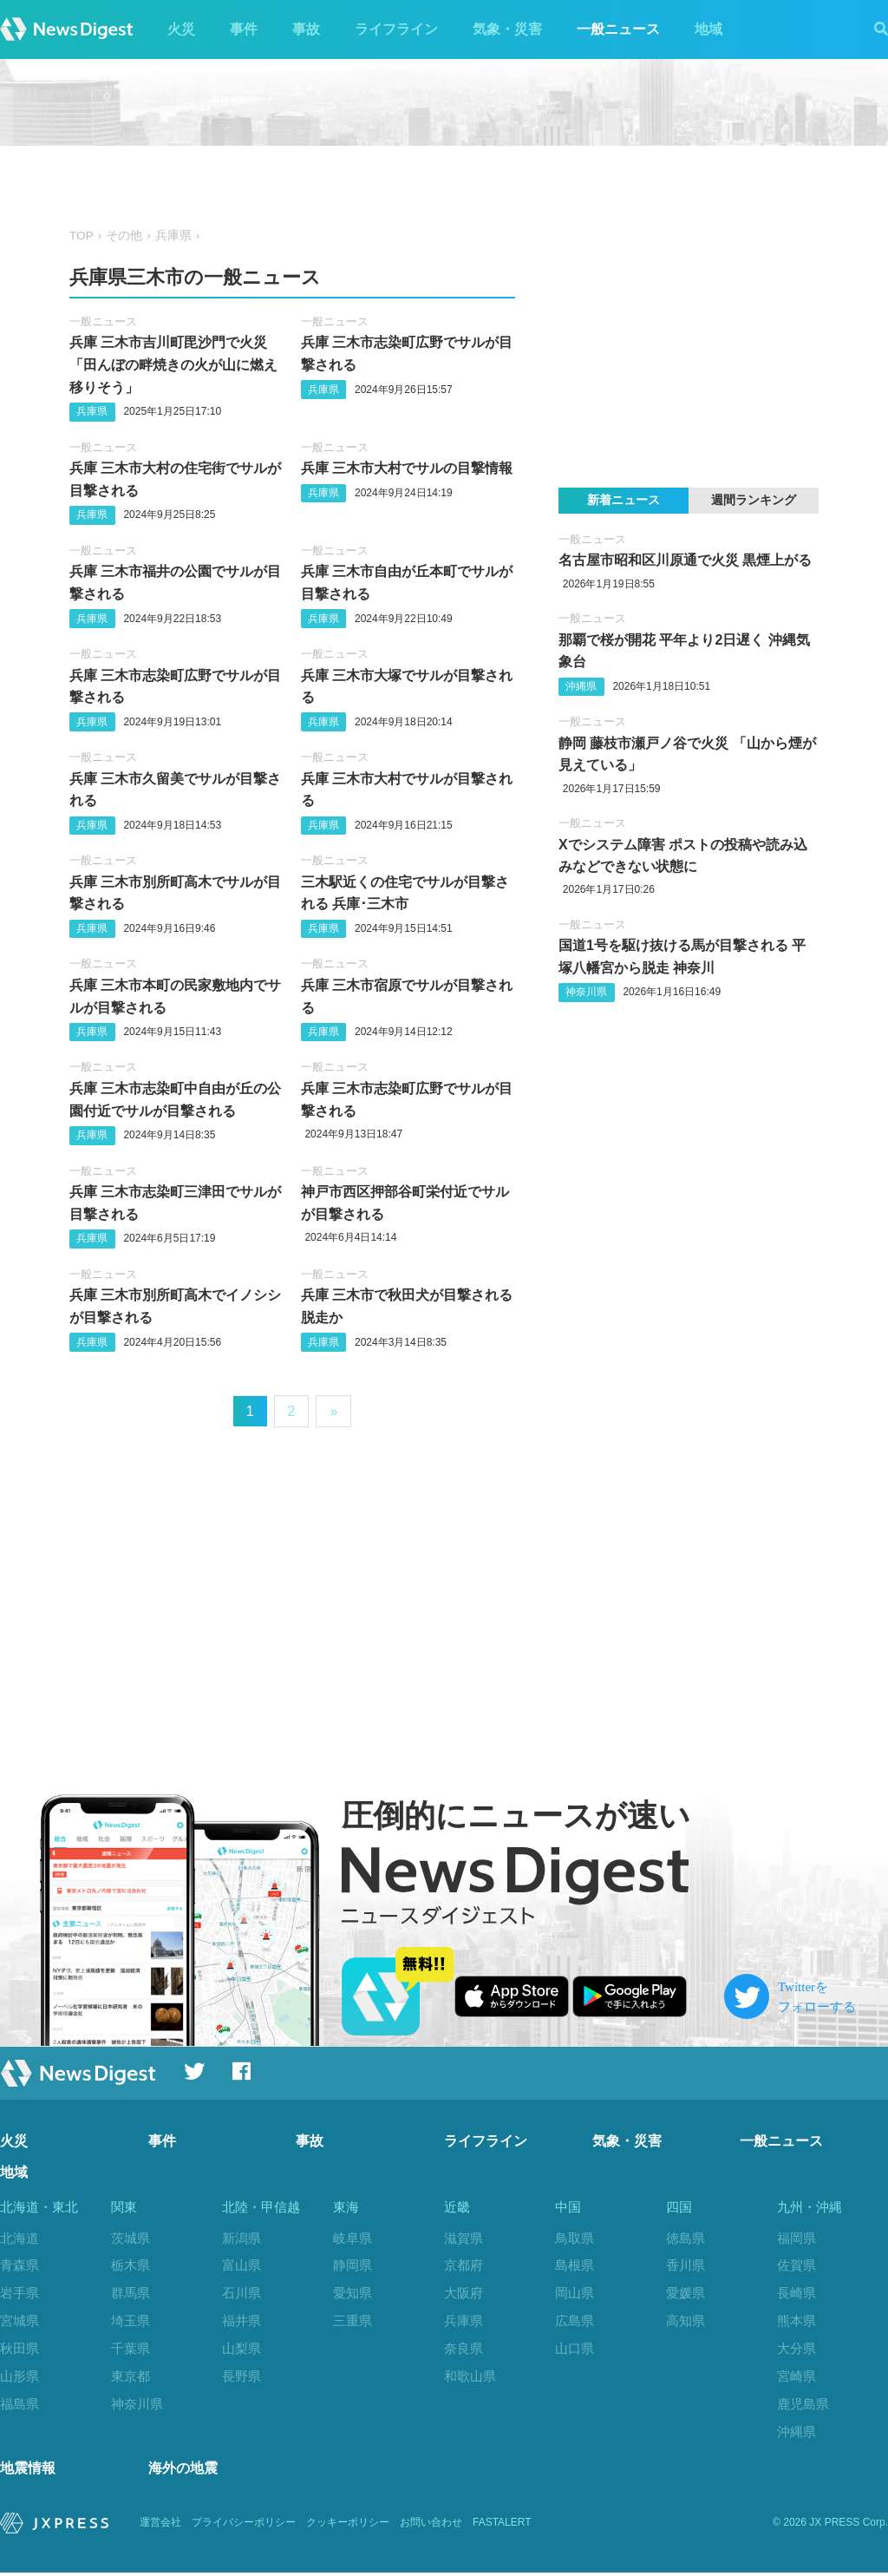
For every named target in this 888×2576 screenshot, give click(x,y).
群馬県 (130, 2292)
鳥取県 (574, 2238)
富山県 (241, 2265)
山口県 (574, 2348)
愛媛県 (685, 2292)
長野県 (241, 2376)
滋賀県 (463, 2238)
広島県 (574, 2320)
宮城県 (19, 2320)
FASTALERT (502, 2526)
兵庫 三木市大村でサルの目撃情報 (407, 468)
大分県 (796, 2348)
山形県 (19, 2376)
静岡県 (352, 2265)
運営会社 (160, 2526)
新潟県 (241, 2238)
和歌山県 (470, 2376)
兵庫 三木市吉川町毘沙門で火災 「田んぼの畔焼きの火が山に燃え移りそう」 (173, 364)
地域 (708, 29)
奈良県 (463, 2348)
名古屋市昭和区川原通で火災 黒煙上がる (685, 560)
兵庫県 (173, 235)
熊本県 (796, 2320)
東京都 (130, 2376)
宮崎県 (796, 2376)
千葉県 (130, 2348)
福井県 (241, 2320)
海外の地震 (183, 2470)
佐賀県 (796, 2265)
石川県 (241, 2292)
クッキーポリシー (347, 2526)
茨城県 (130, 2238)
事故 (306, 29)
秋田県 (19, 2348)
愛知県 (352, 2292)
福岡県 (796, 2238)
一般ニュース (618, 29)
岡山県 (574, 2292)
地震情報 (28, 2470)
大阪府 (463, 2292)
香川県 (685, 2265)
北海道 (19, 2238)
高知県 (685, 2320)
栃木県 (130, 2265)
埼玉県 (130, 2320)
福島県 (19, 2403)
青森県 (19, 2265)
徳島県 (685, 2238)
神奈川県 (586, 992)
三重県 (352, 2320)
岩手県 (19, 2292)
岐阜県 (352, 2238)
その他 (124, 235)
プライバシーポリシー (244, 2526)
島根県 (574, 2265)
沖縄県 (581, 686)
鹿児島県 (803, 2403)
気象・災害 (507, 29)
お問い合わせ (431, 2526)
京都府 (463, 2265)
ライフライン (396, 29)
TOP (81, 235)
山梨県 (241, 2348)
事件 (244, 29)
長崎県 (796, 2292)
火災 (181, 29)
